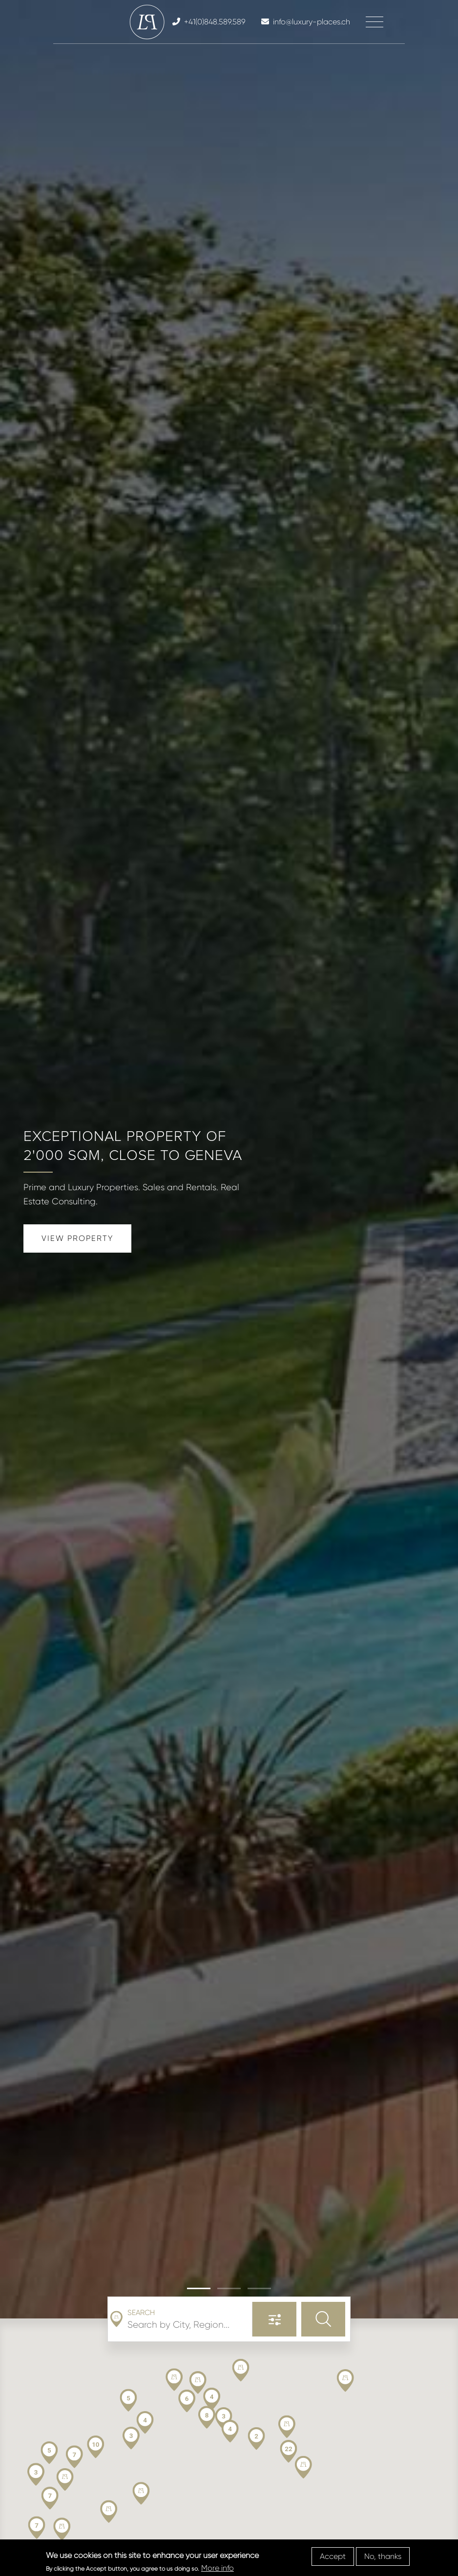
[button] (199, 2288)
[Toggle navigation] (374, 22)
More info (217, 2568)
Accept (333, 2556)
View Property (77, 1238)
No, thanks (382, 2556)
